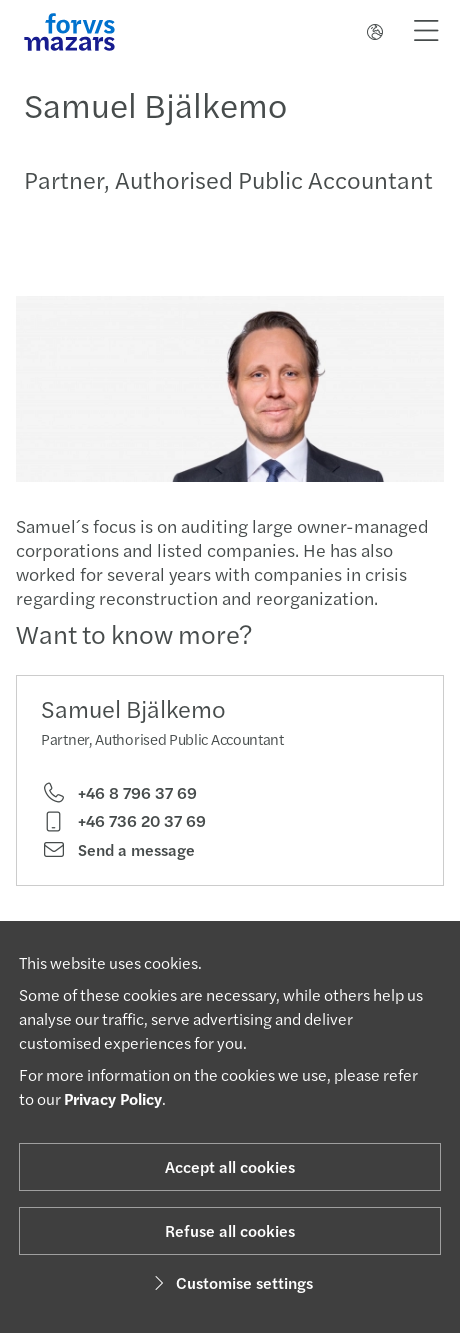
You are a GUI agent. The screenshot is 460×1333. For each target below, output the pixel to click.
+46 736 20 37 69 (123, 821)
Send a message (118, 850)
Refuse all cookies (230, 1230)
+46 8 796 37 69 (119, 793)
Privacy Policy (113, 1098)
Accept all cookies (230, 1166)
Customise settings (230, 1282)
